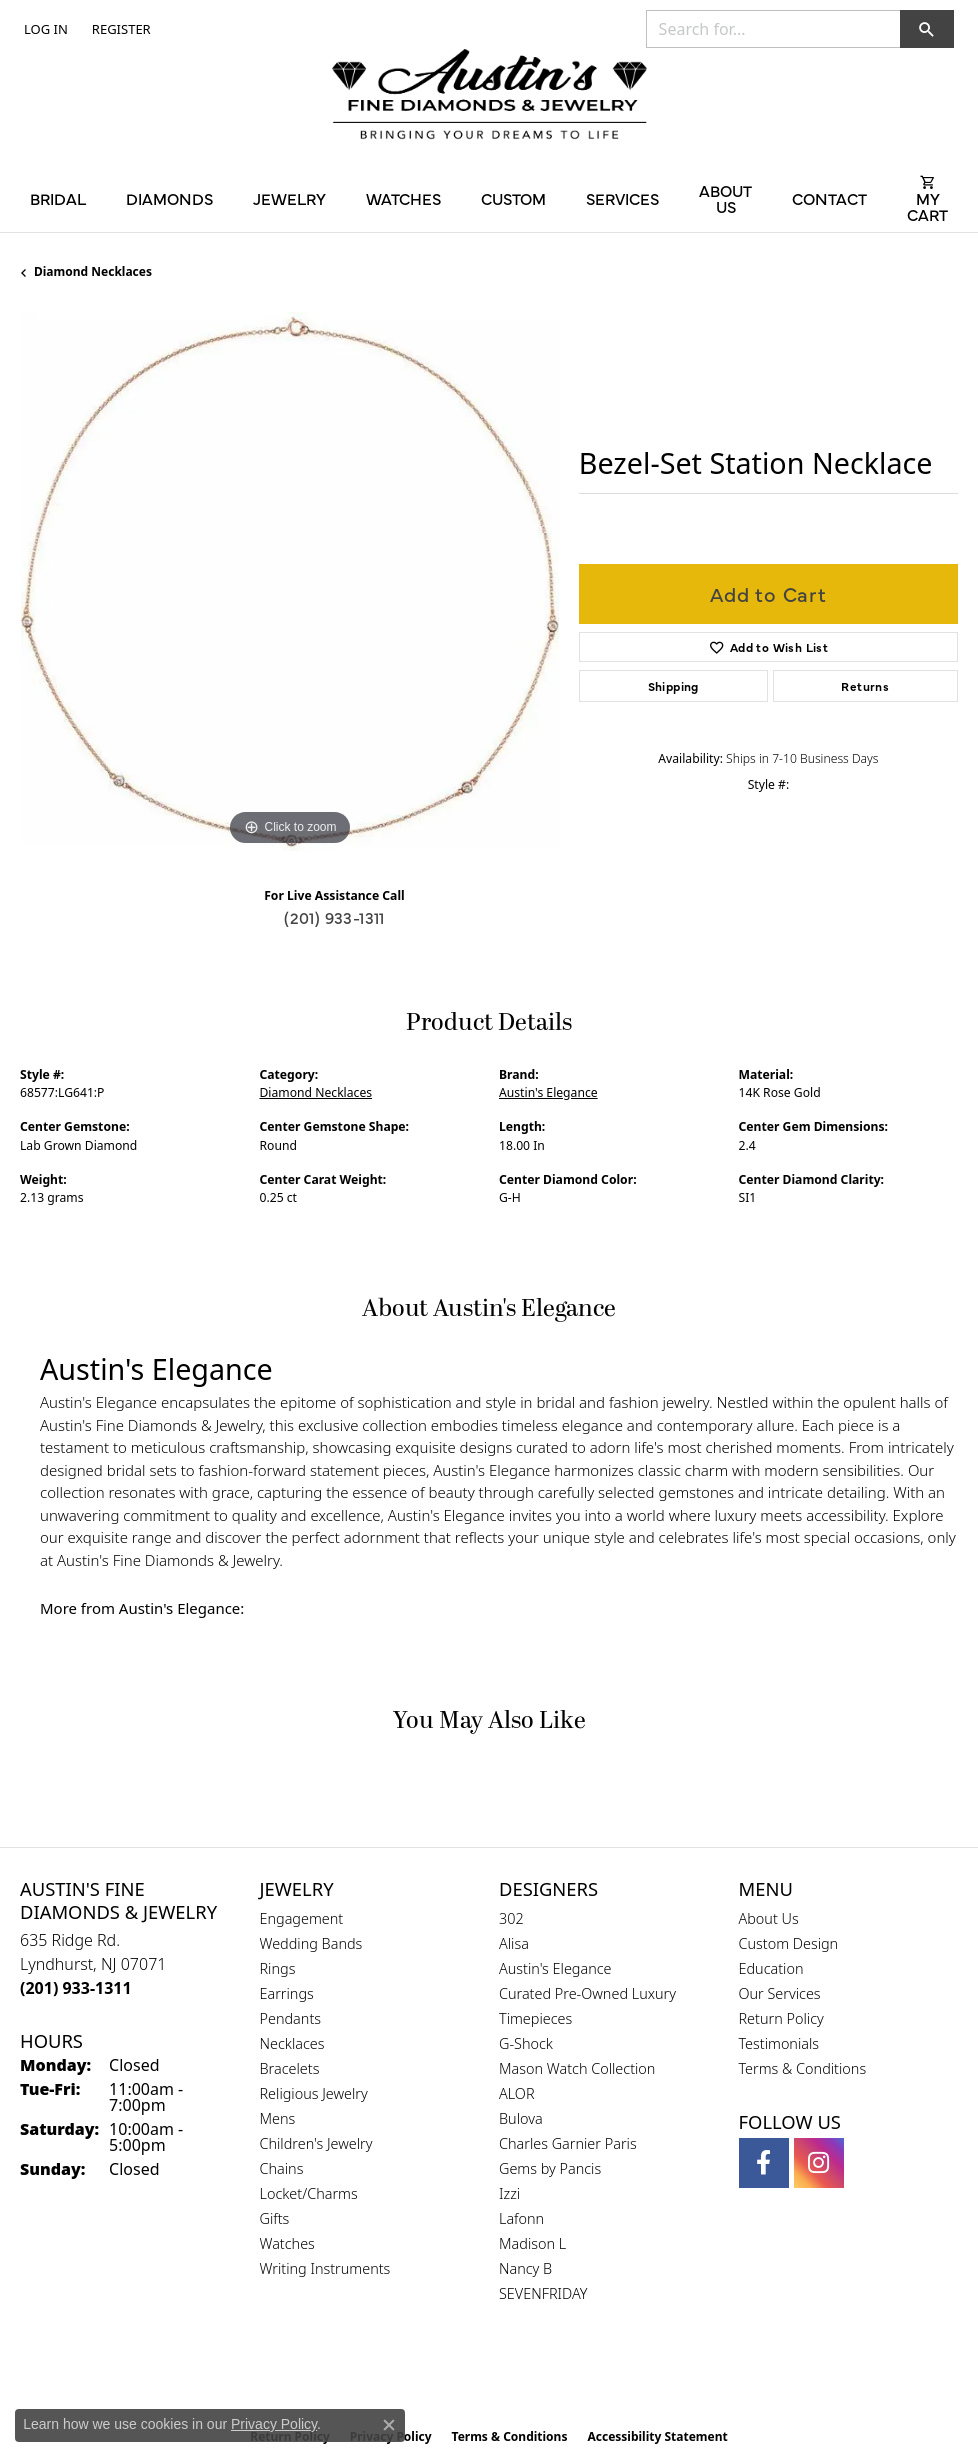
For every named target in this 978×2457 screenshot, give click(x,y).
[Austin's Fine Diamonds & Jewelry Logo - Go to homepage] (489, 96)
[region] (289, 581)
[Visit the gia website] (457, 2376)
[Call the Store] (76, 1988)
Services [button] (622, 198)
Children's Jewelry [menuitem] (316, 2143)
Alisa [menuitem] (514, 1943)
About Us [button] (725, 198)
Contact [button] (829, 198)
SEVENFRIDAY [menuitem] (543, 2293)
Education (771, 1968)
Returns (865, 686)
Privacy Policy (274, 2424)
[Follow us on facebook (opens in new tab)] (764, 2163)
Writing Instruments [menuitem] (325, 2268)
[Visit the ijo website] (523, 2376)
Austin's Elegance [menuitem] (555, 1968)
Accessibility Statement (657, 2436)
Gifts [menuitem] (275, 2218)
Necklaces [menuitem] (292, 2043)
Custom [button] (513, 198)
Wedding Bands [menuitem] (311, 1943)
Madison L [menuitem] (532, 2243)
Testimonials (779, 2043)
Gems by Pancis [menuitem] (550, 2168)
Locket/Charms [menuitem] (309, 2193)
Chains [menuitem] (282, 2168)
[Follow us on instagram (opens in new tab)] (819, 2163)
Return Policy (781, 2018)
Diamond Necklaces (93, 271)
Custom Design (789, 1943)
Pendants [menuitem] (291, 2018)
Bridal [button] (58, 198)
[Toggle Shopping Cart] (927, 198)
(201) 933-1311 (334, 917)
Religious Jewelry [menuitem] (314, 2093)
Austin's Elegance (548, 1092)
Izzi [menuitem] (509, 2193)
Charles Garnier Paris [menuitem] (568, 2143)
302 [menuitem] (511, 1918)
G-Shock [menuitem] (526, 2043)
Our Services (780, 1993)
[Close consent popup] (389, 2425)
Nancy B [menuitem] (525, 2268)
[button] (44, 29)
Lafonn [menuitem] (521, 2218)
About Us (769, 1918)
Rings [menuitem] (278, 1968)
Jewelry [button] (289, 198)
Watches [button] (403, 198)
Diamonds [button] (169, 198)
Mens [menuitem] (278, 2118)
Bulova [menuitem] (521, 2118)
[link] (119, 29)
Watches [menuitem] (287, 2243)
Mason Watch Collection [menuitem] (577, 2068)
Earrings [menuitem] (287, 1993)
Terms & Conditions (803, 2068)
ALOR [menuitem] (517, 2093)
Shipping (673, 686)
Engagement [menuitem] (302, 1918)
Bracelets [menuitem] (290, 2068)
